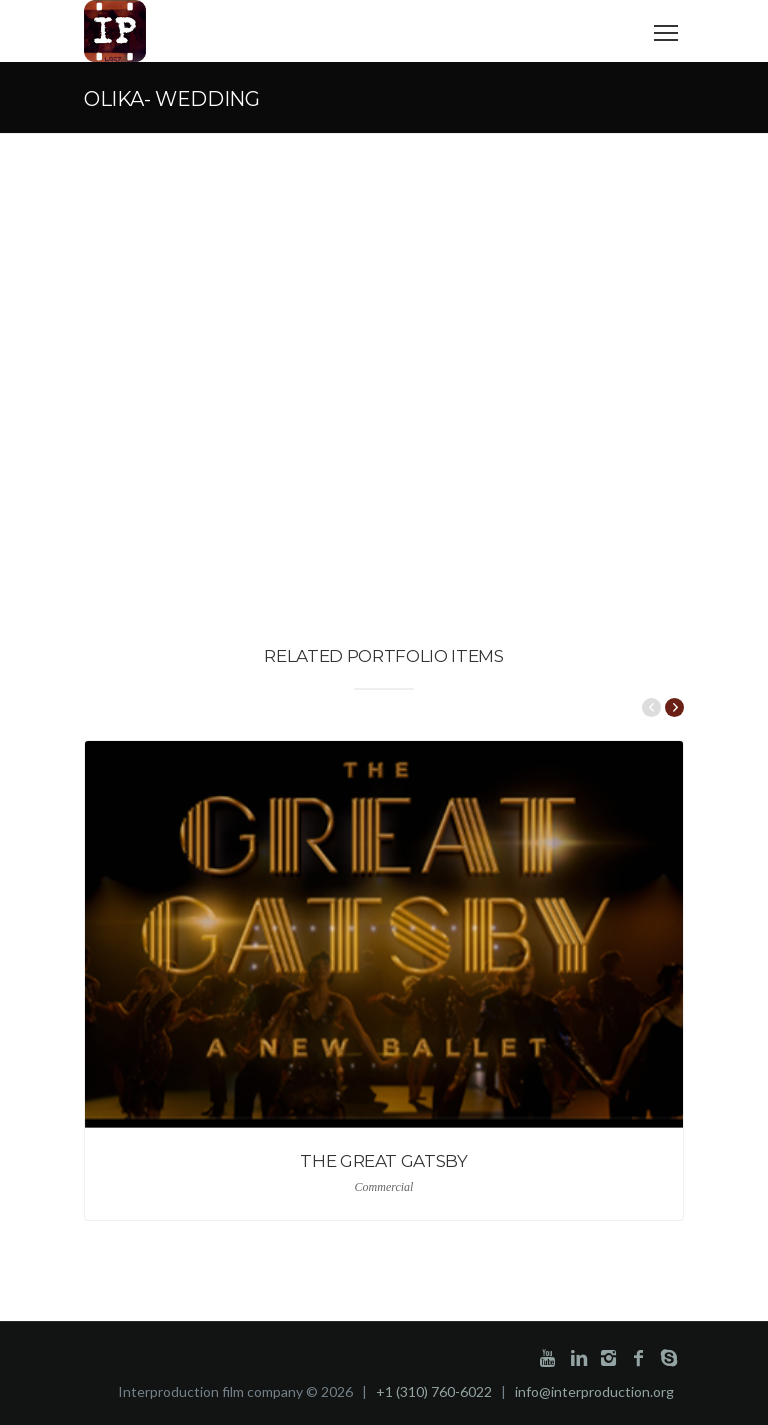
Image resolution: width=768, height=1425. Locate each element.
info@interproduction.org (594, 1391)
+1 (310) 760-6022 (434, 1391)
